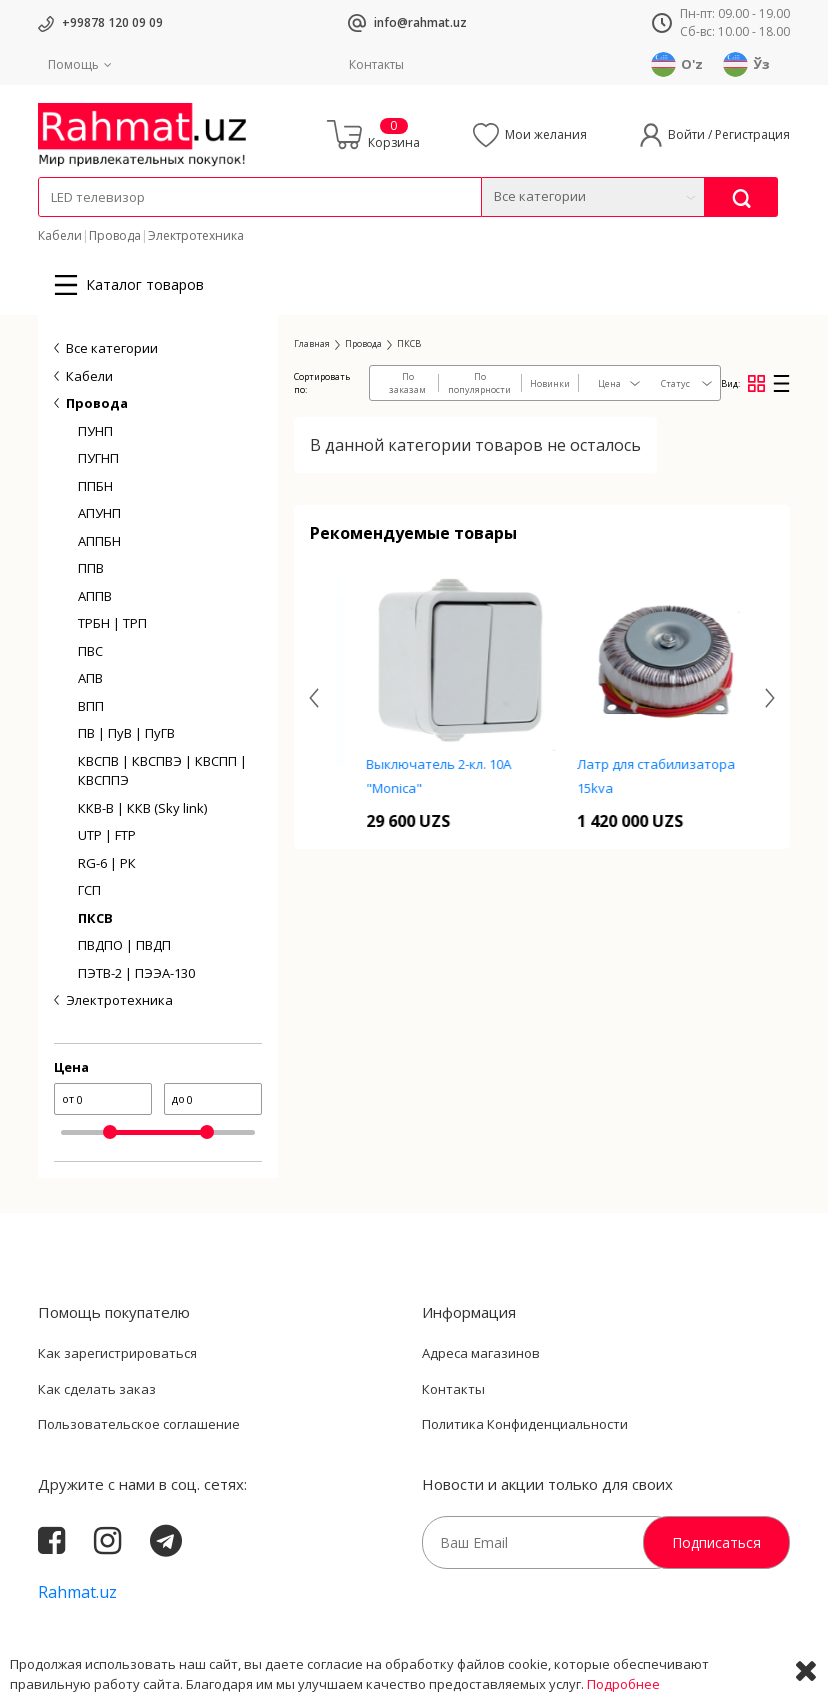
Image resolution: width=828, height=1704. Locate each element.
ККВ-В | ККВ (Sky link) (142, 808)
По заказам (407, 383)
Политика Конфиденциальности (525, 1424)
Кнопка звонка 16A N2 (436, 779)
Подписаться (716, 1542)
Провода (115, 235)
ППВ (91, 568)
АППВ (95, 596)
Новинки (550, 383)
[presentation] (314, 697)
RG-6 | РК (107, 863)
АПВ (90, 678)
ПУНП (95, 431)
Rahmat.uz (77, 1592)
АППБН (99, 541)
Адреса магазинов (481, 1353)
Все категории (112, 348)
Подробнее (623, 1684)
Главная (312, 343)
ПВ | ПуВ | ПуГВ (126, 733)
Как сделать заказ (97, 1389)
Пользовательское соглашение (139, 1424)
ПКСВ (95, 918)
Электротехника (196, 235)
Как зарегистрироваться (117, 1353)
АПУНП (99, 513)
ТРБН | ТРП (112, 623)
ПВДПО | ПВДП (124, 945)
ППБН (95, 486)
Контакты (376, 64)
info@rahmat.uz (420, 22)
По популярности (479, 383)
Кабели (60, 235)
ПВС (90, 651)
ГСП (89, 890)
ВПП (91, 706)
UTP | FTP (107, 835)
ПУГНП (98, 458)
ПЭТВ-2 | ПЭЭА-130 (136, 973)
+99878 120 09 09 (112, 22)
